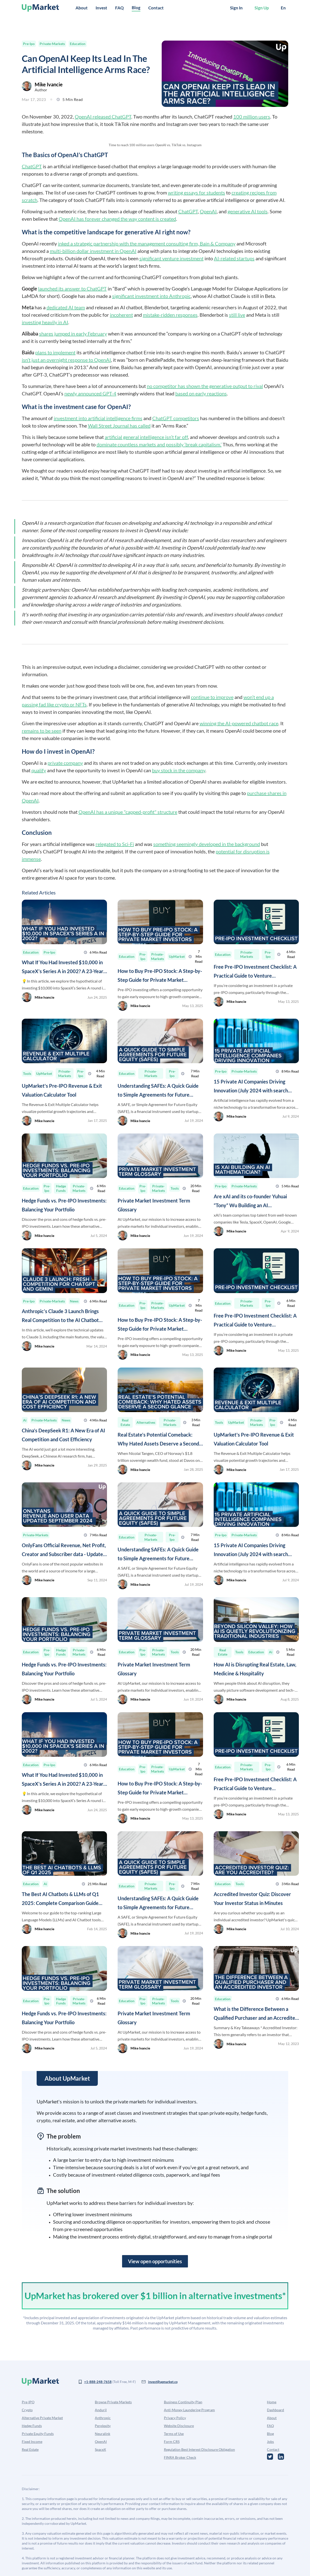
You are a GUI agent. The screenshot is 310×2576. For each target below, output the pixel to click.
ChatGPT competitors (175, 418)
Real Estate (30, 2449)
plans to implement (55, 352)
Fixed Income (32, 2441)
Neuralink (102, 2434)
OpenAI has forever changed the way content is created (117, 219)
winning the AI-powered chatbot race (239, 723)
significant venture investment (171, 258)
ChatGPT (32, 166)
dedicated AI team (66, 307)
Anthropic (103, 2418)
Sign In (236, 7)
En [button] (283, 7)
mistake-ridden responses (170, 315)
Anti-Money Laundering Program (189, 2410)
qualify (38, 770)
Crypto (27, 2410)
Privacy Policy (175, 2418)
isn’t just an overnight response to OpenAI (66, 360)
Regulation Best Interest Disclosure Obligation (199, 2449)
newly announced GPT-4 (90, 393)
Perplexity (103, 2426)
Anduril (101, 2410)
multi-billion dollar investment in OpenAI (93, 251)
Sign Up (262, 7)
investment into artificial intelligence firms (98, 418)
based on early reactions (201, 393)
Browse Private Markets (113, 2402)
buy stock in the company (178, 770)
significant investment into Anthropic (151, 296)
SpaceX (100, 2449)
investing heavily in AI (45, 322)
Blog (136, 7)
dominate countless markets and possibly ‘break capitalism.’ (159, 444)
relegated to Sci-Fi (115, 844)
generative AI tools (248, 211)
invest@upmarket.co (163, 2382)
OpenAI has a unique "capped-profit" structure (127, 812)
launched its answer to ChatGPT (72, 288)
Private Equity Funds (38, 2434)
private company (65, 763)
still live (237, 315)
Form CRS (172, 2441)
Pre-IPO (28, 2402)
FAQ (119, 7)
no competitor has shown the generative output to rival (205, 386)
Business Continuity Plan (183, 2402)
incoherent (121, 315)
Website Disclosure (179, 2426)
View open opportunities (155, 2261)
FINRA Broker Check (180, 2457)
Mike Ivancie (49, 84)
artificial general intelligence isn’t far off (146, 437)
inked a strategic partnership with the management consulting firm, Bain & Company (146, 243)
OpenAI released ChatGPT (103, 117)
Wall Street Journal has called (119, 426)
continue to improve (212, 697)
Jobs (270, 2441)
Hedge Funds (32, 2426)
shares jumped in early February (73, 334)
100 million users (251, 117)
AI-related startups (234, 258)
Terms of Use (174, 2434)
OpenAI (208, 211)
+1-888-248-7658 (98, 2382)
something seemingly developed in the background (206, 844)
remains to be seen (41, 731)
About (82, 7)
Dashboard (275, 2410)
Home (271, 2402)
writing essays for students (196, 192)
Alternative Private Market (42, 2418)
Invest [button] (101, 7)
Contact (156, 7)
